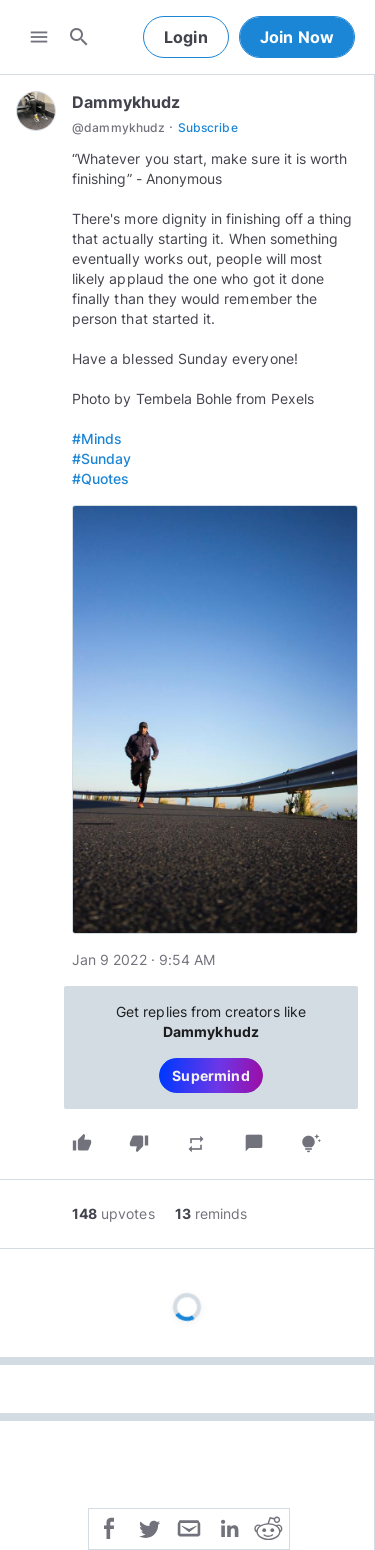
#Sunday (101, 458)
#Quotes (100, 478)
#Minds (97, 438)
